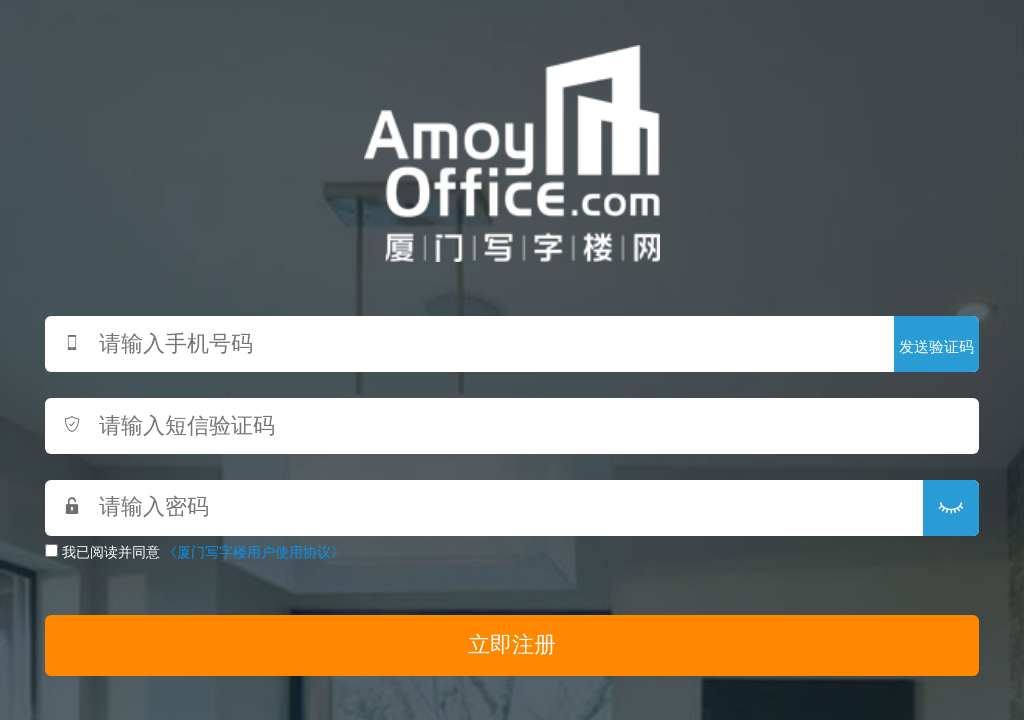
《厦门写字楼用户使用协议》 (254, 552)
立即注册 (512, 645)
